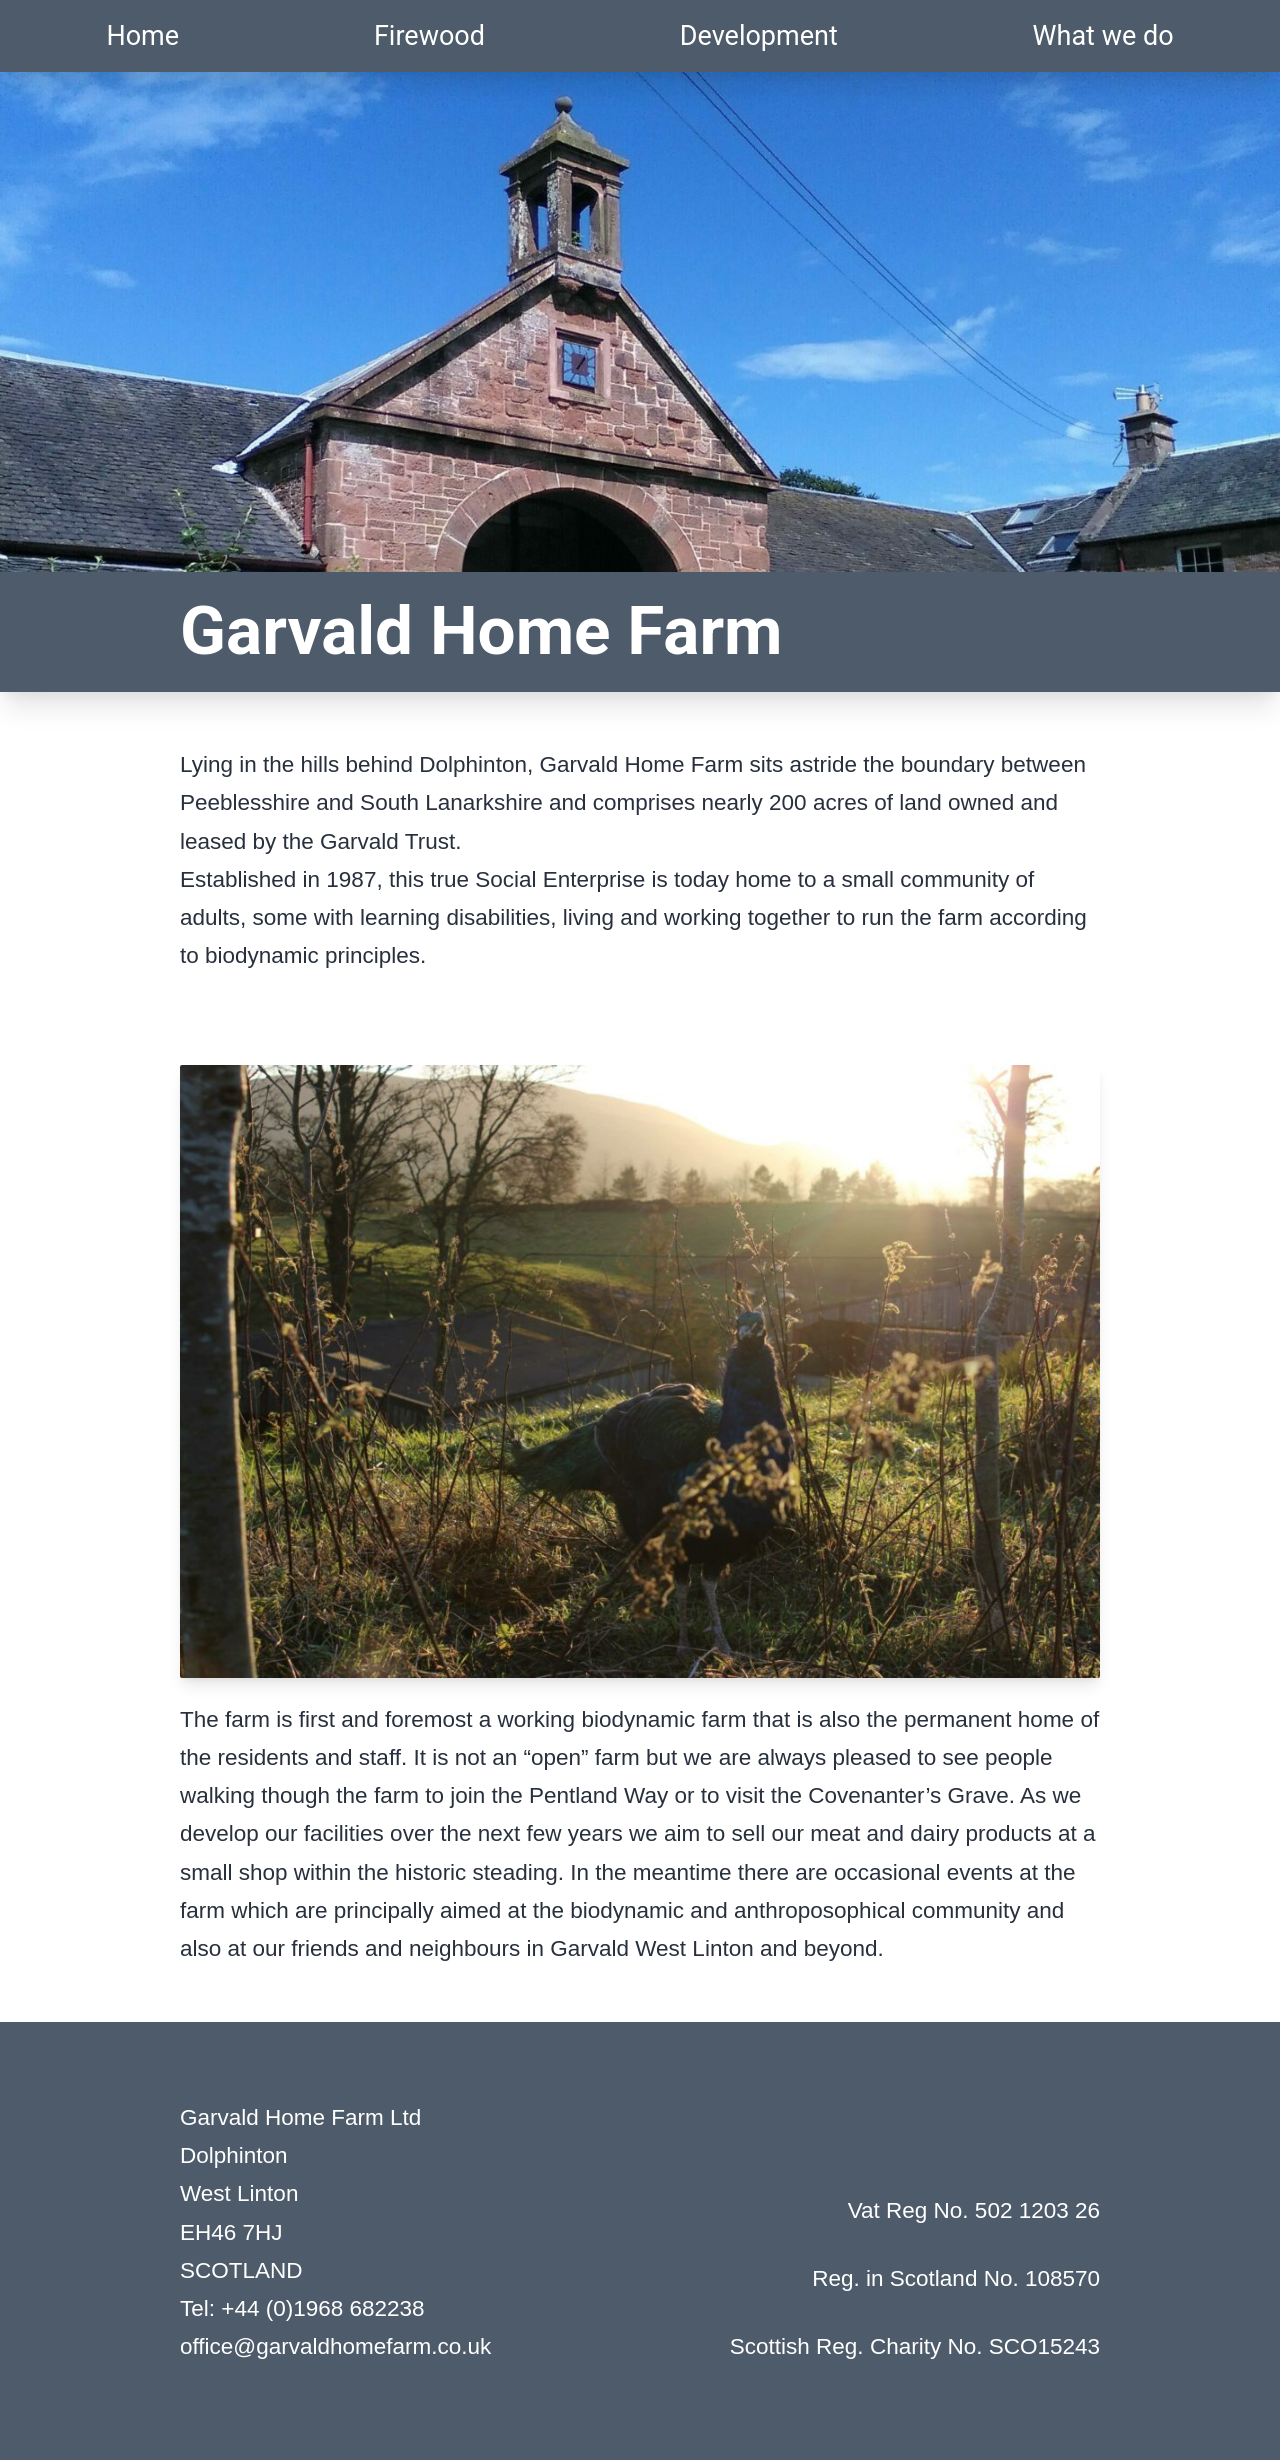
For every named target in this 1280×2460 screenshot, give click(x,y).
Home (142, 36)
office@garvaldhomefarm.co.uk (335, 2346)
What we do (1103, 36)
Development (759, 36)
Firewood (429, 36)
